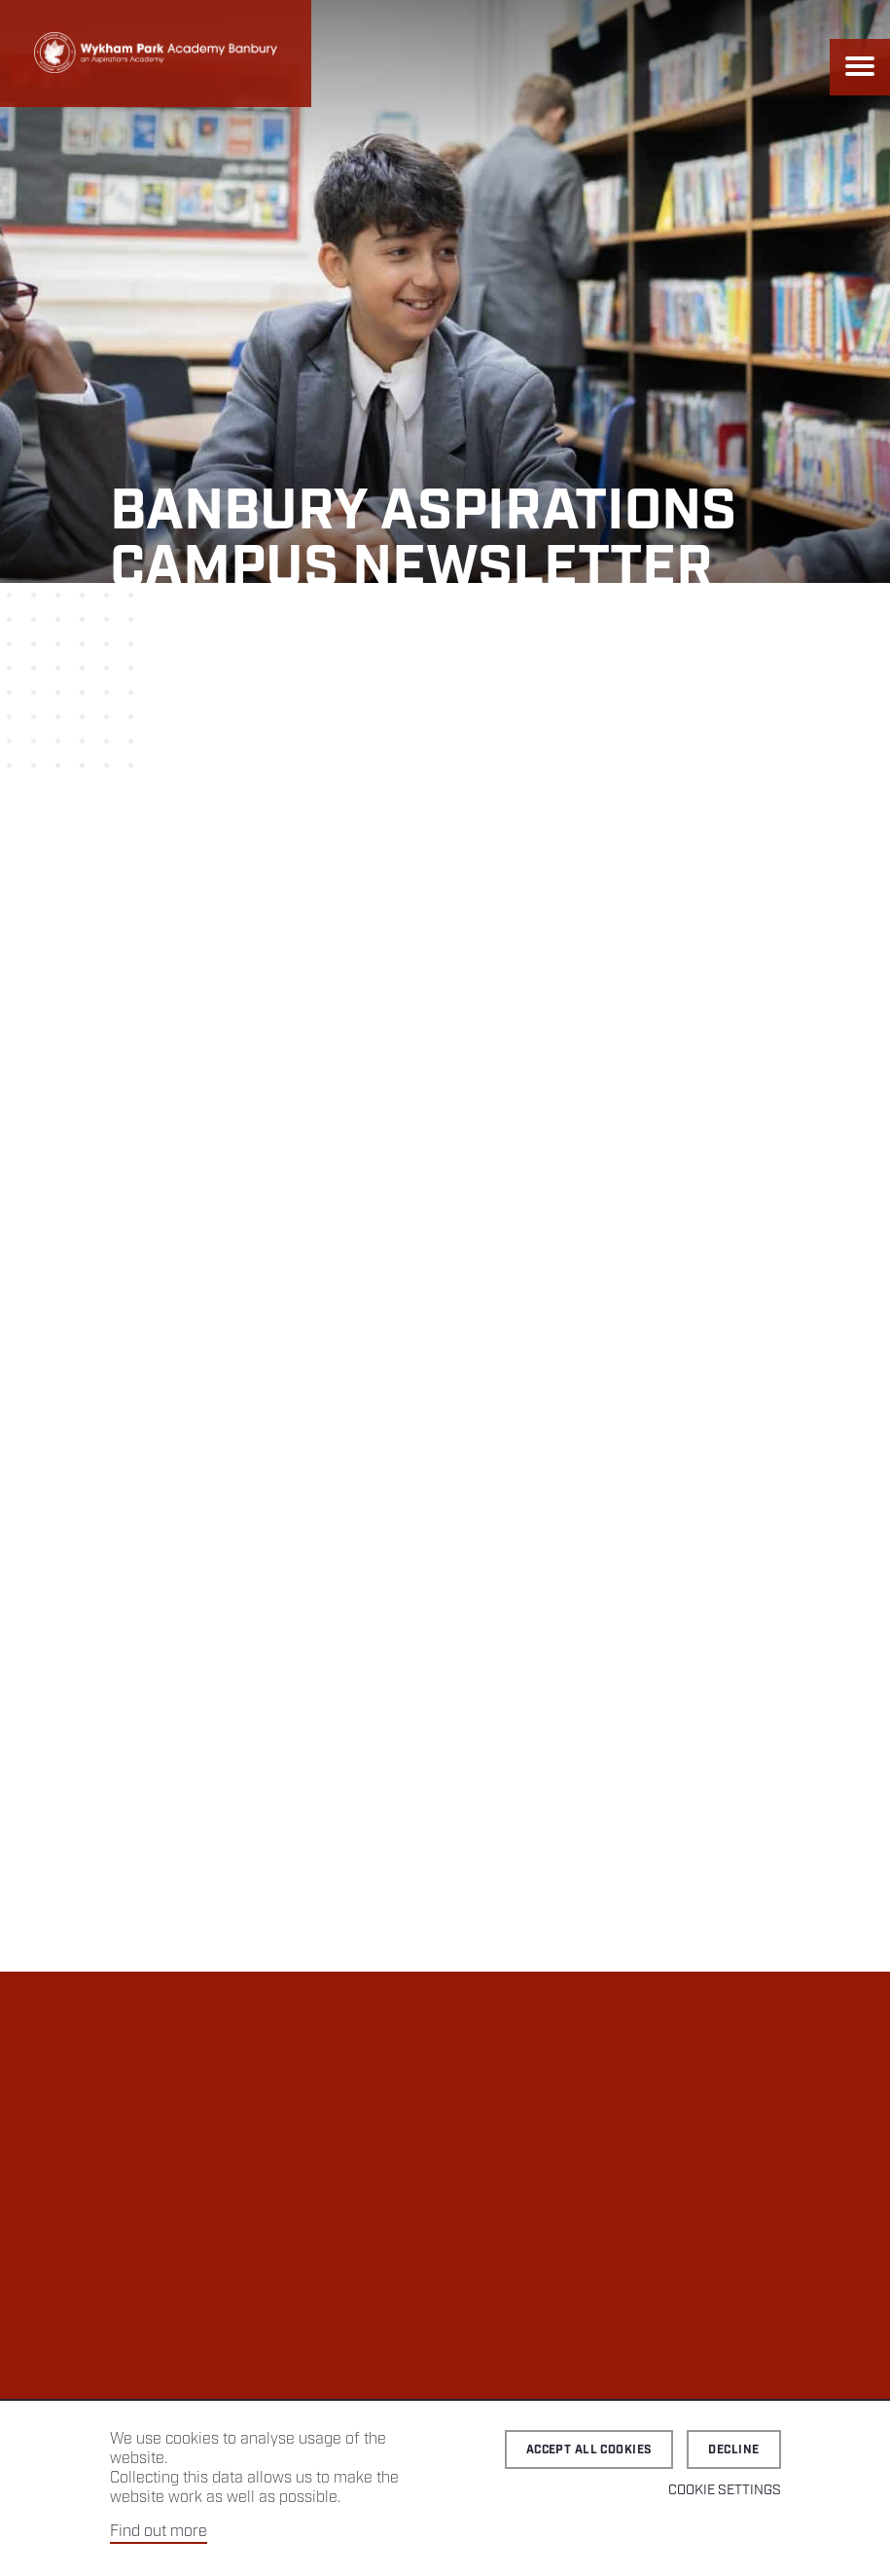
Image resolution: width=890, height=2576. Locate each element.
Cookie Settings (724, 2490)
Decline (733, 2450)
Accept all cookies (589, 2450)
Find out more (158, 2532)
